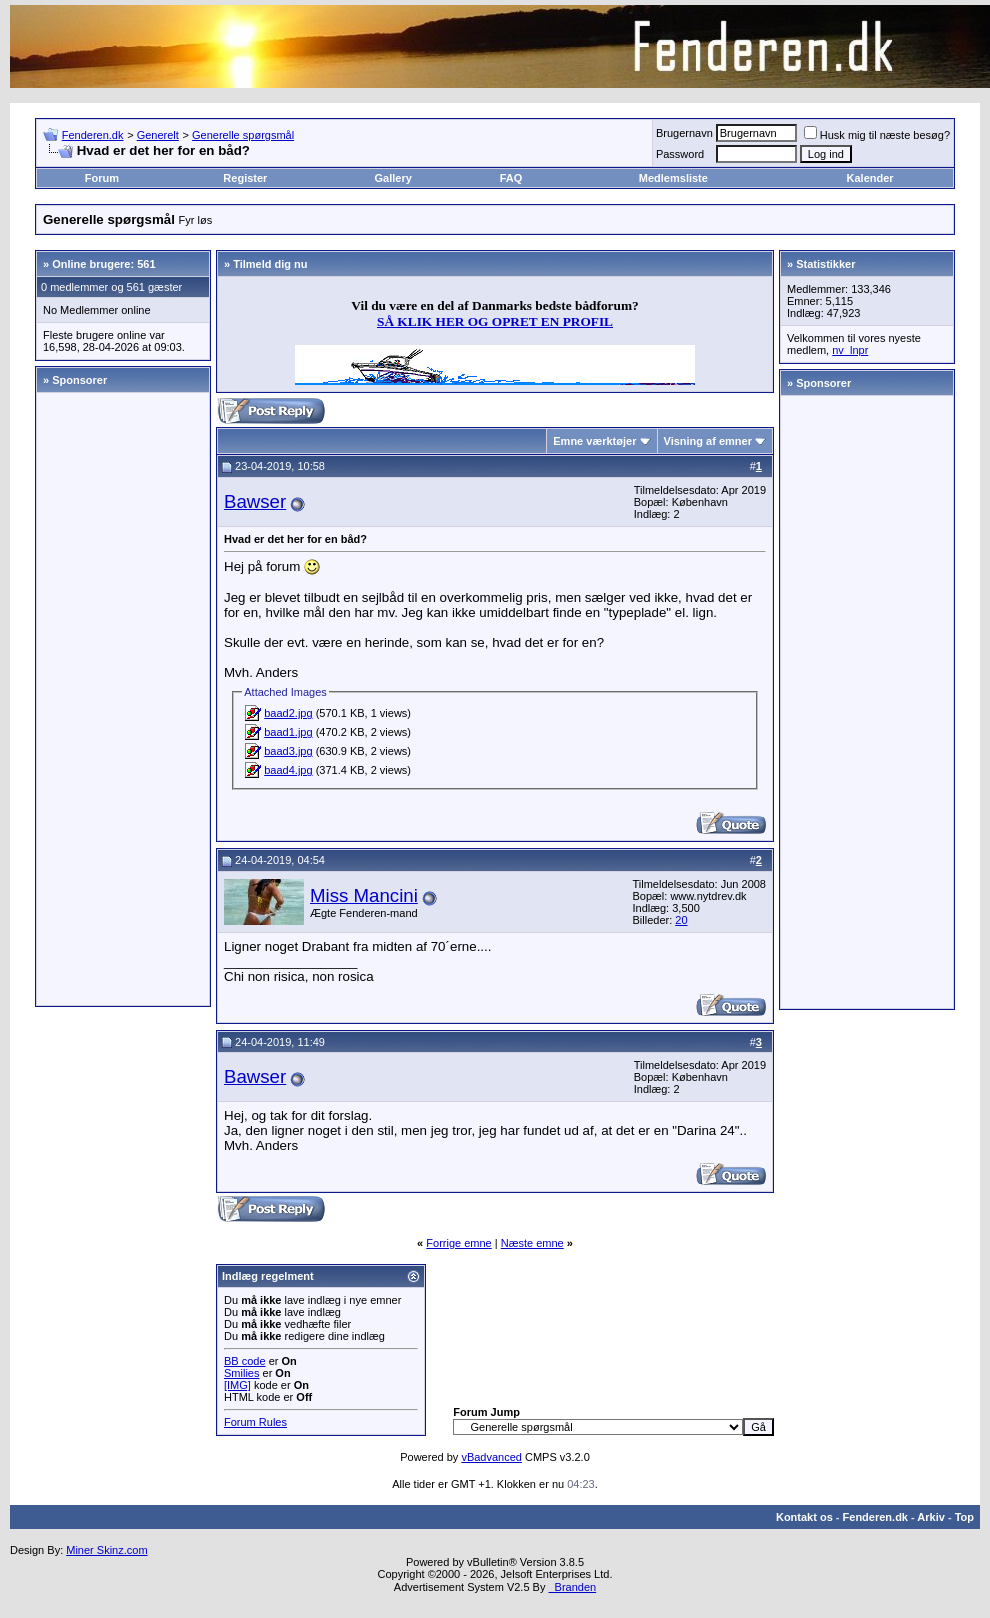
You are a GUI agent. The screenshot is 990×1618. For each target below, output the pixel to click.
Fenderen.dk (93, 135)
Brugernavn (684, 133)
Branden (572, 1587)
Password (680, 154)
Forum (102, 178)
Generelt (158, 135)
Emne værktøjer (594, 441)
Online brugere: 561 (103, 264)
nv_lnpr (850, 350)
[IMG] (237, 1385)
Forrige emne (458, 1243)
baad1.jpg (288, 732)
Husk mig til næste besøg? (877, 135)
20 (681, 920)
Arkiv (931, 1517)
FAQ (511, 178)
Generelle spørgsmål (243, 135)
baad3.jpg (288, 751)
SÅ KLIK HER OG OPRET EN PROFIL (495, 321)
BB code (245, 1361)
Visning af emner (708, 441)
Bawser (255, 501)
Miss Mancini (364, 895)
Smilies (241, 1373)
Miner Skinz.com (106, 1550)
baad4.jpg (288, 770)
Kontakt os (804, 1517)
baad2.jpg (288, 713)
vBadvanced (491, 1457)
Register (245, 178)
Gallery (393, 178)
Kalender (870, 178)
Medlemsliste (673, 178)
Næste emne (532, 1243)
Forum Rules (255, 1422)
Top (964, 1517)
